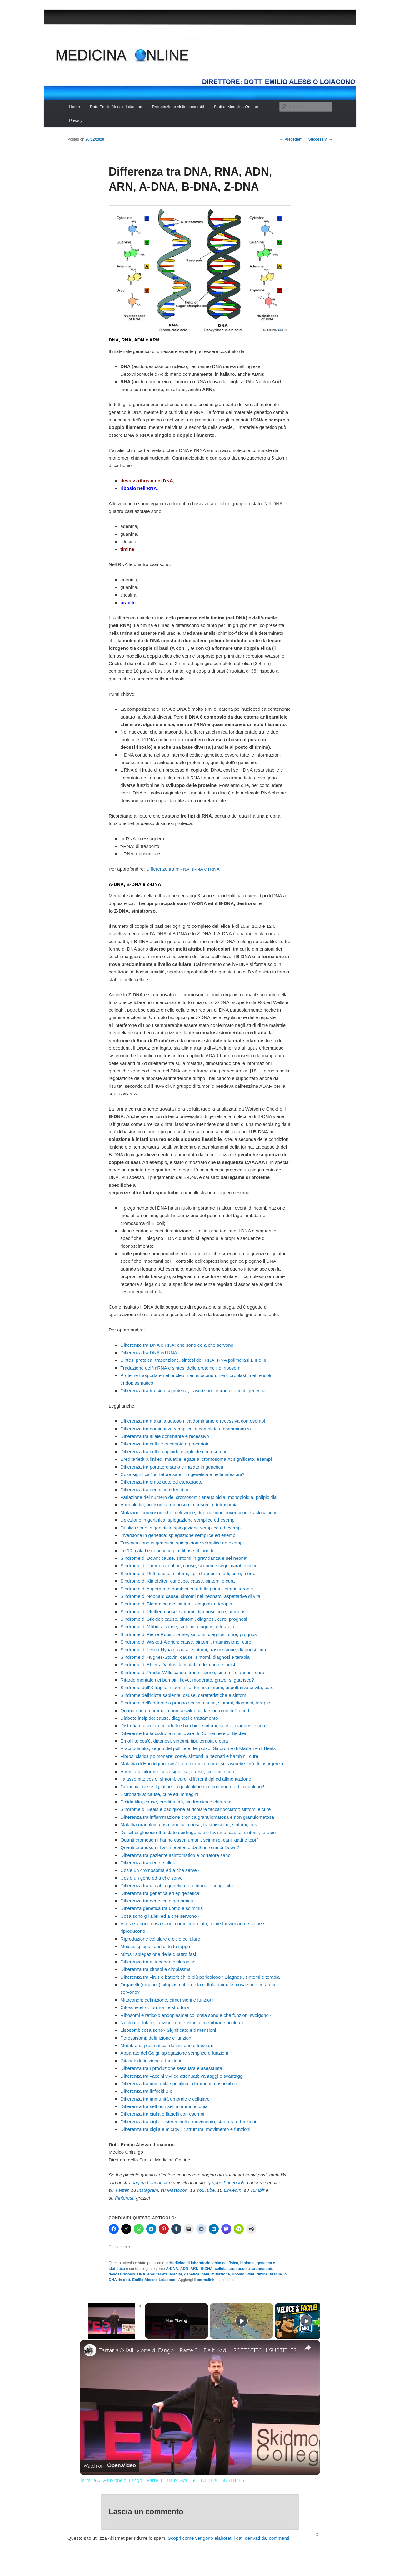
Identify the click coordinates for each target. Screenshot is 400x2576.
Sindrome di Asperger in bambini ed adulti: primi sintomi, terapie (186, 1588)
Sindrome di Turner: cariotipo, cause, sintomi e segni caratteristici (188, 1565)
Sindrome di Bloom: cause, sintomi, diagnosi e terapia (176, 1603)
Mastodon (177, 2190)
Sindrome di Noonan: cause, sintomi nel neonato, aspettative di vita (190, 1596)
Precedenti (292, 139)
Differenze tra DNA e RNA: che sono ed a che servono (176, 1345)
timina (262, 2274)
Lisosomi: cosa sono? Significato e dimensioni (168, 2030)
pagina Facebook (150, 2182)
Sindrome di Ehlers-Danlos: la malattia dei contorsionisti (178, 1664)
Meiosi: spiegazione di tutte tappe (155, 1946)
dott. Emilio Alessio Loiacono (150, 2280)
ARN (194, 2268)
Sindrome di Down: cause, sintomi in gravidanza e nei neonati (184, 1558)
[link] (90, 2350)
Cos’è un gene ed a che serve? (152, 1878)
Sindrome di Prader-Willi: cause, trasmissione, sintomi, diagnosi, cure (192, 1672)
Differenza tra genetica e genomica (156, 1900)
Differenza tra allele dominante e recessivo (164, 1436)
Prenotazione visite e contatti (178, 106)
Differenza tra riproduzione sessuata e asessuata (171, 2068)
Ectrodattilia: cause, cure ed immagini (159, 1794)
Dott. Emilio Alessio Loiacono (116, 106)
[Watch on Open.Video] (109, 2466)
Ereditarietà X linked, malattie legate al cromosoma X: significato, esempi (196, 1459)
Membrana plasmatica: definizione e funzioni (166, 2045)
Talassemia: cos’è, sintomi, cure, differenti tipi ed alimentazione (185, 1779)
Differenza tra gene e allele (148, 1862)
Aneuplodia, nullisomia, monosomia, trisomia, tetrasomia (179, 1504)
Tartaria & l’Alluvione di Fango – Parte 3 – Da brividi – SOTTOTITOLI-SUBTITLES (198, 2350)
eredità (176, 2274)
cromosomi (262, 2268)
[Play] (241, 2321)
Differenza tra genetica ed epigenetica (159, 1893)
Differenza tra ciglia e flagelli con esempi (162, 2113)
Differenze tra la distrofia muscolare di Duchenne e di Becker (183, 1733)
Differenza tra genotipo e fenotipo (155, 1489)
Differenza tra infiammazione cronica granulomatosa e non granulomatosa (197, 1817)
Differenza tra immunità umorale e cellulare (165, 2098)
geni (205, 2274)
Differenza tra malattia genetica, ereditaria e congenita (176, 1885)
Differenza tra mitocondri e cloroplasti (159, 1961)
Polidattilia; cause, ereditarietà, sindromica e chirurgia (175, 1801)
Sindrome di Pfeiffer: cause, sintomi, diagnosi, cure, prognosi (183, 1611)
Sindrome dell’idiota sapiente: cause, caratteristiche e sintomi (183, 1695)
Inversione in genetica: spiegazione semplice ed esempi (178, 1535)
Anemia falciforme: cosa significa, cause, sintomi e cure (178, 1771)
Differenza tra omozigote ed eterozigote (161, 1481)
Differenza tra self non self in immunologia (164, 2106)
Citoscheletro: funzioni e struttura (154, 2007)
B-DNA (207, 2268)
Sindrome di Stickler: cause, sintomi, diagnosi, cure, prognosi (183, 1619)
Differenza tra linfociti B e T (148, 2091)
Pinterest (124, 2198)
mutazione (220, 2274)
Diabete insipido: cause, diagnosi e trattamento (169, 1718)
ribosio (238, 2274)
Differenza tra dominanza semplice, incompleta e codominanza (185, 1428)
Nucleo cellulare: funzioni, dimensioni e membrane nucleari (181, 2022)
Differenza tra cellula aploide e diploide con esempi (173, 1451)
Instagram (147, 2190)
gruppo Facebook (226, 2182)
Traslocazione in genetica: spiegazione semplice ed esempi (182, 1542)
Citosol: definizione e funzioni (150, 2060)
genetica (191, 2274)
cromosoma (239, 2268)
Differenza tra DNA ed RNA (148, 1352)
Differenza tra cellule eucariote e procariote (165, 1443)
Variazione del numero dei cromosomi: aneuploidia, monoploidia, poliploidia (198, 1497)
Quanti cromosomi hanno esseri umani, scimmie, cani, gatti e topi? (189, 1839)
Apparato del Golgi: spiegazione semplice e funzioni (174, 2053)
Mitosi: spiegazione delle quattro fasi (158, 1954)
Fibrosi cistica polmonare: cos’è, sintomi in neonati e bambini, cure (189, 1756)
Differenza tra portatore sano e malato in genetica (171, 1467)
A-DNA (172, 2268)
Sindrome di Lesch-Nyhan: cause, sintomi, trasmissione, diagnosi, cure (194, 1649)
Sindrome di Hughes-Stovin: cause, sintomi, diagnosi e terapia (185, 1657)
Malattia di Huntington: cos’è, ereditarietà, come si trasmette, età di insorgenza (201, 1763)
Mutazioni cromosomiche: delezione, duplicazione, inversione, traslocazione (199, 1512)
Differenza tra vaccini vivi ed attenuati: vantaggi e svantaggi (181, 2076)
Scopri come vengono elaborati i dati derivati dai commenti (228, 2538)
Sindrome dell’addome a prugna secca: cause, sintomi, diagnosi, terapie (195, 1702)
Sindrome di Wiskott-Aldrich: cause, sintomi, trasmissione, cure (185, 1641)
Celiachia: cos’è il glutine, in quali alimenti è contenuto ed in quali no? (192, 1786)
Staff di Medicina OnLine (236, 106)
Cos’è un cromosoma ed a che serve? (159, 1870)
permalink (206, 2280)
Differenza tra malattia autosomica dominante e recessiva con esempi (192, 1421)
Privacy (75, 120)
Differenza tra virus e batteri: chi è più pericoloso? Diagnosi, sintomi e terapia (200, 1977)
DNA (141, 2274)
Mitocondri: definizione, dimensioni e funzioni (166, 1999)
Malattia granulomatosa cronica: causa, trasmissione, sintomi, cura (189, 1824)
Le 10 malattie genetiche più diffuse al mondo (167, 1550)
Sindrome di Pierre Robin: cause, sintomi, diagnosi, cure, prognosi (189, 1634)
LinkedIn (233, 2190)
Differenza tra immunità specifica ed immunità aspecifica (178, 2083)
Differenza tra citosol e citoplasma (155, 1969)
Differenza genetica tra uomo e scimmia (161, 1908)
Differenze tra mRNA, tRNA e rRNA (183, 869)
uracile (276, 2274)
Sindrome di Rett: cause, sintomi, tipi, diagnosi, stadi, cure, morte (187, 1573)
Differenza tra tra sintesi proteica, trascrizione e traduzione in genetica (192, 1390)
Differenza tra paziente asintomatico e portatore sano (175, 1855)
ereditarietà (158, 2274)
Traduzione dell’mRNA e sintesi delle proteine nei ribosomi (180, 1367)
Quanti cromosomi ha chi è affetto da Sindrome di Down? (179, 1847)
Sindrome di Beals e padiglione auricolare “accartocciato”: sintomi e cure (195, 1809)
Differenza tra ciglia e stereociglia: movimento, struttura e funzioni (188, 2121)
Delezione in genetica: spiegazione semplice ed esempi (178, 1520)
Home (74, 106)
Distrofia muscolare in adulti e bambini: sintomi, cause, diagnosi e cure (193, 1725)
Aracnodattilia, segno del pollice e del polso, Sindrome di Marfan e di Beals (198, 1748)
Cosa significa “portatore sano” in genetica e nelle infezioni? (182, 1474)
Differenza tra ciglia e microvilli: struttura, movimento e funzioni (185, 2129)
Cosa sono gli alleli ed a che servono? (159, 1916)
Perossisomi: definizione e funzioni (156, 2038)
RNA (251, 2274)
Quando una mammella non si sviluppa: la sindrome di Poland (184, 1710)
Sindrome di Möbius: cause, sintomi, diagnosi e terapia (177, 1626)
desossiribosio (122, 2274)
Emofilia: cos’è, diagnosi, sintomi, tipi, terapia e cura (174, 1740)
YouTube (205, 2190)
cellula (220, 2268)
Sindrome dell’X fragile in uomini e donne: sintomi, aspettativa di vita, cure (196, 1687)
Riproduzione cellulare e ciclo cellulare (160, 1939)
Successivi (320, 139)
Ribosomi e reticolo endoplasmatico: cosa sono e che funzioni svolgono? (195, 2015)
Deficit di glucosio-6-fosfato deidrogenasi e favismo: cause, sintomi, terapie (198, 1832)
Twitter (121, 2190)
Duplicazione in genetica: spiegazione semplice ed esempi (181, 1527)
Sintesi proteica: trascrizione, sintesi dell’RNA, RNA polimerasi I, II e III (193, 1360)
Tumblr (257, 2190)
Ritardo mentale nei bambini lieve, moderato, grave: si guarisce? (187, 1680)
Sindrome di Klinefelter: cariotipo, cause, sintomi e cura (177, 1581)
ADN (184, 2268)
